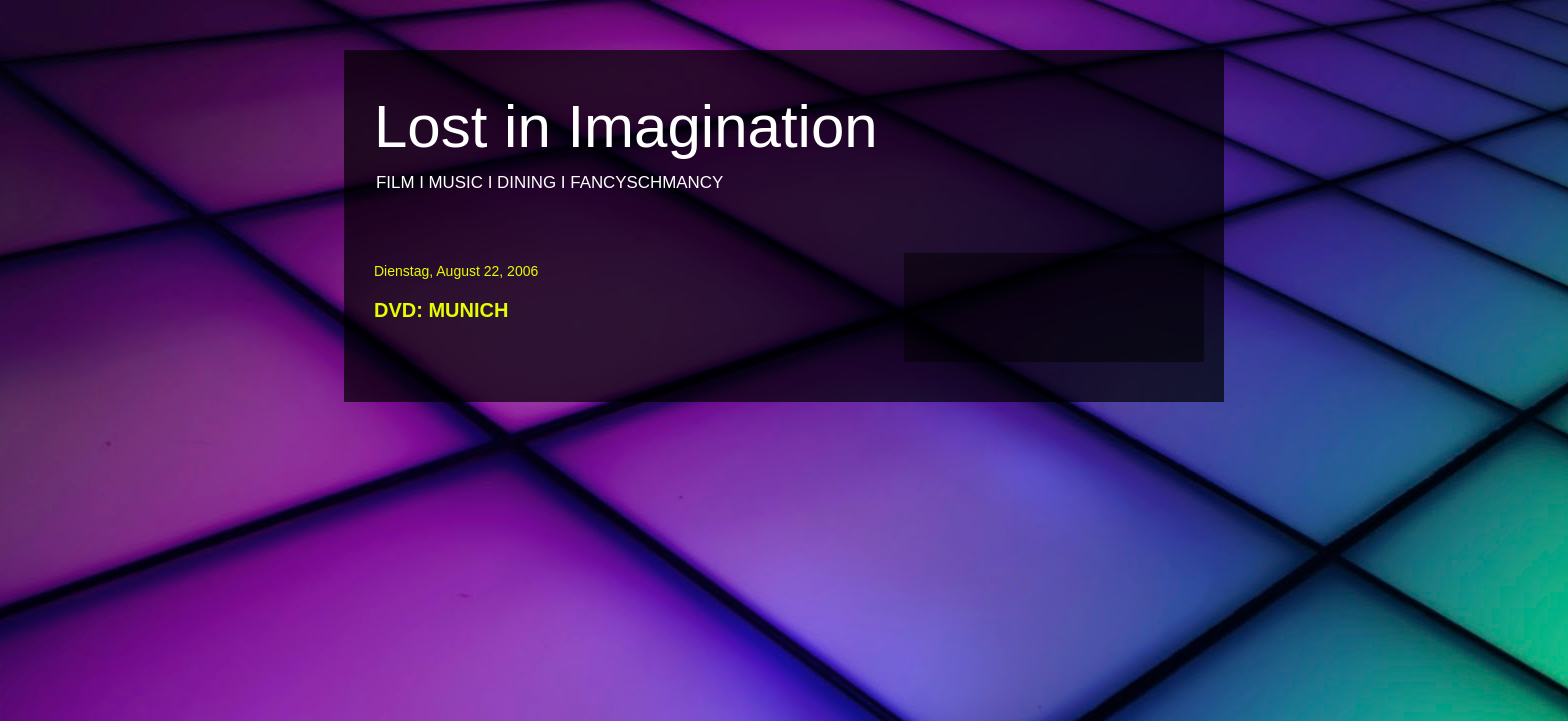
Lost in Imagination (626, 126)
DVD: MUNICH (441, 310)
